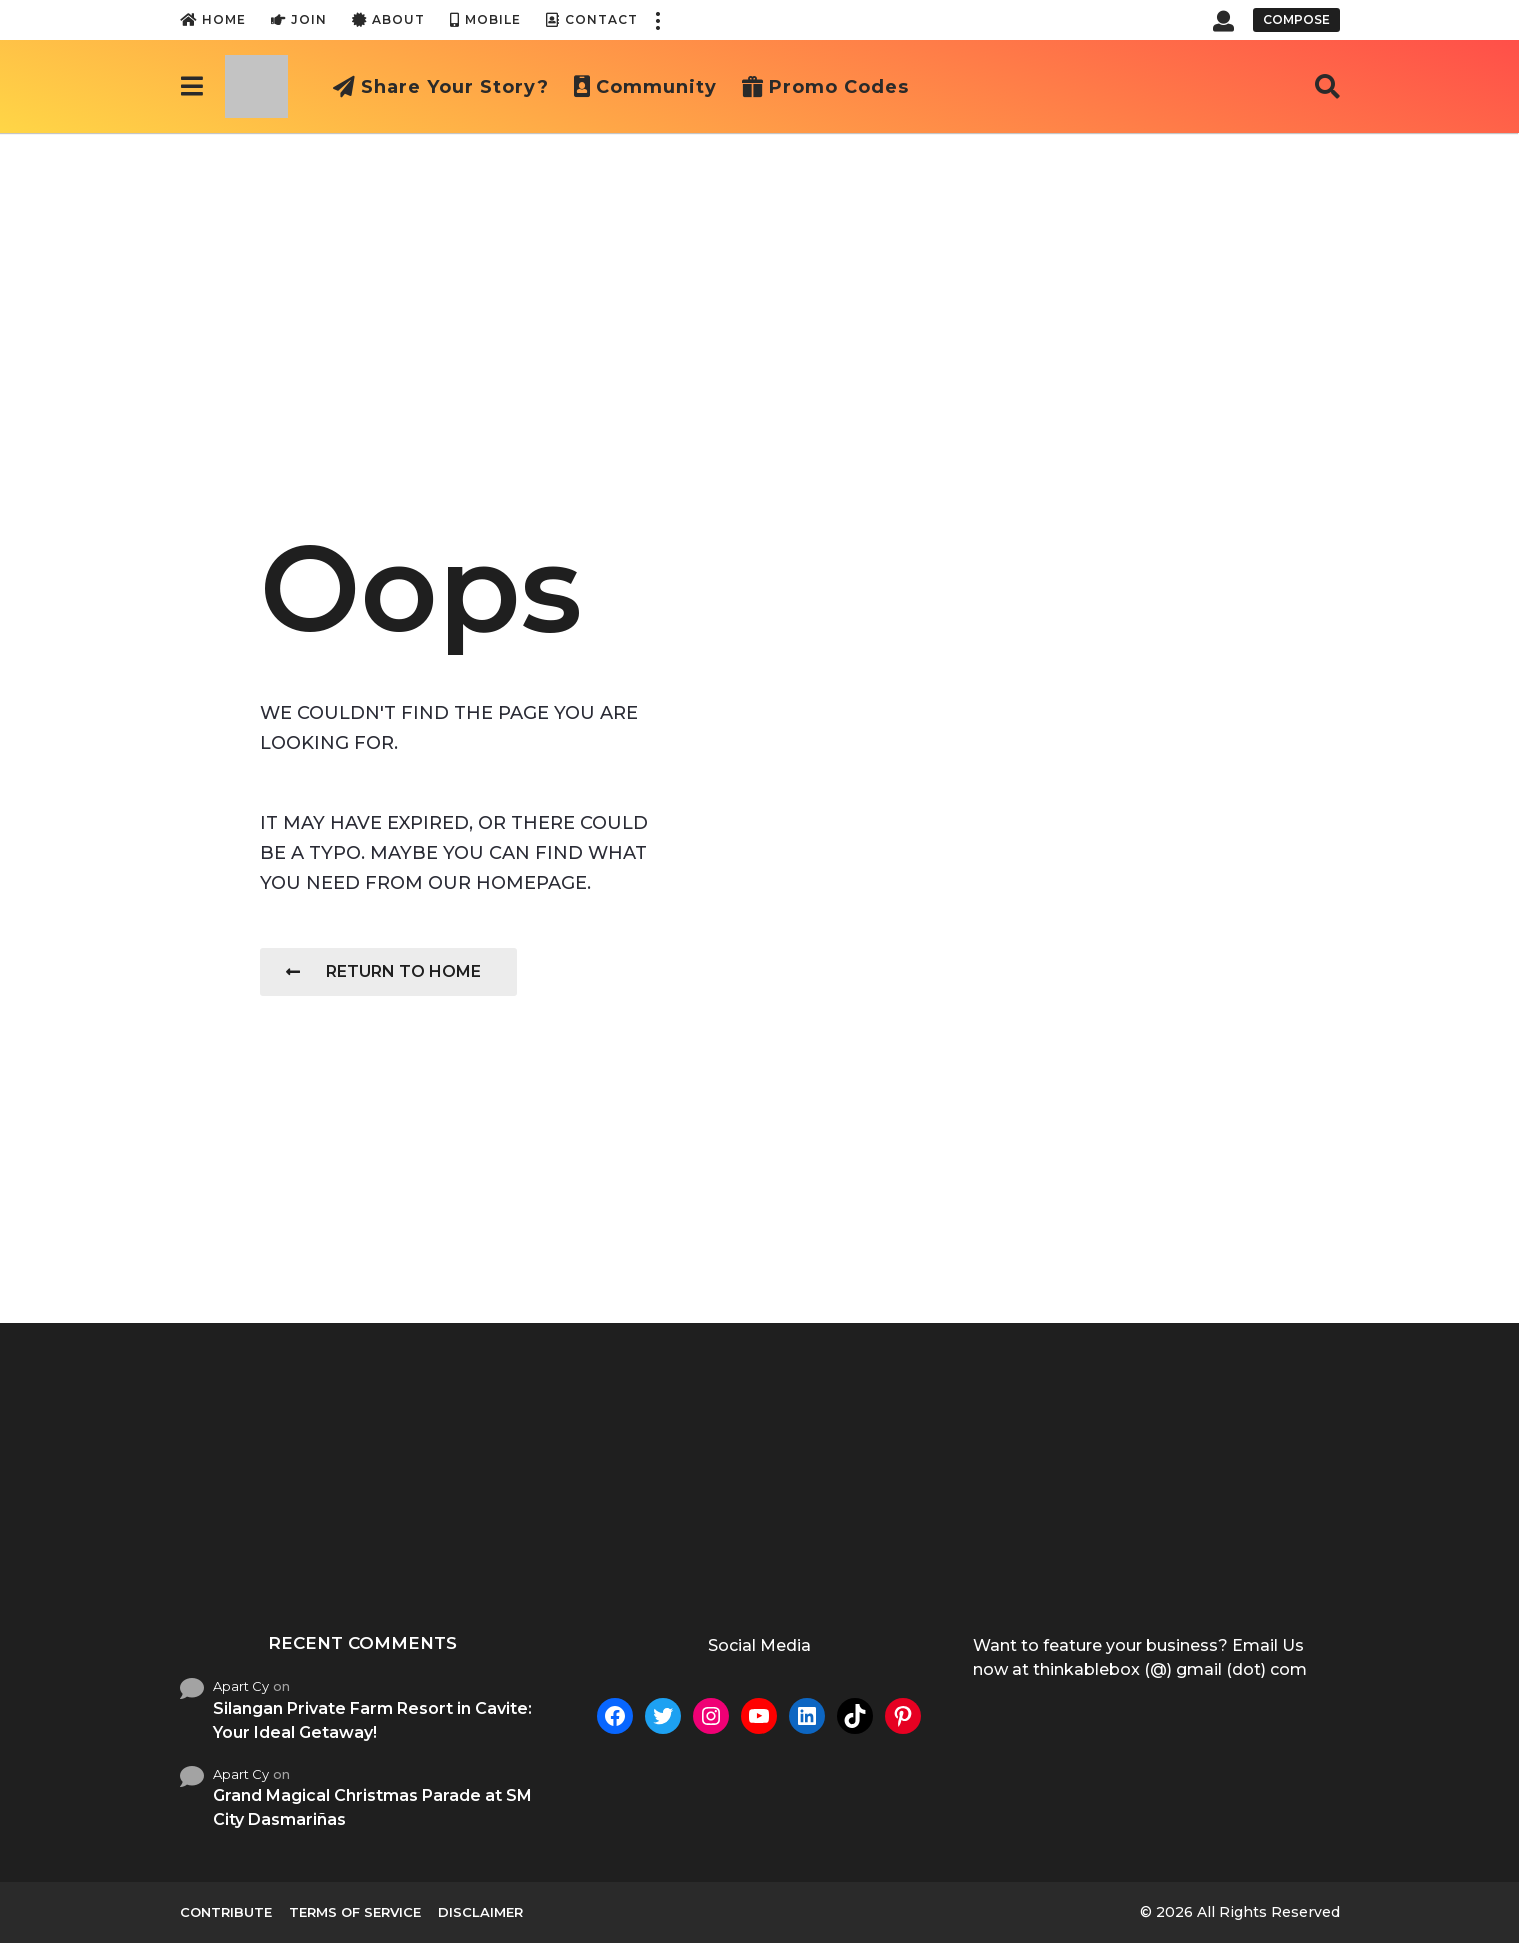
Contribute (226, 1912)
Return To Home (383, 971)
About (388, 20)
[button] (658, 20)
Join (299, 20)
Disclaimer (480, 1912)
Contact (592, 20)
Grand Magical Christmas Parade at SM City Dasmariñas (372, 1807)
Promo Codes (825, 87)
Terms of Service (355, 1912)
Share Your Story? (441, 87)
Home (213, 20)
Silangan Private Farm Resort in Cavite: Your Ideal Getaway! (372, 1720)
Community (645, 87)
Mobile (485, 20)
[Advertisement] (760, 283)
